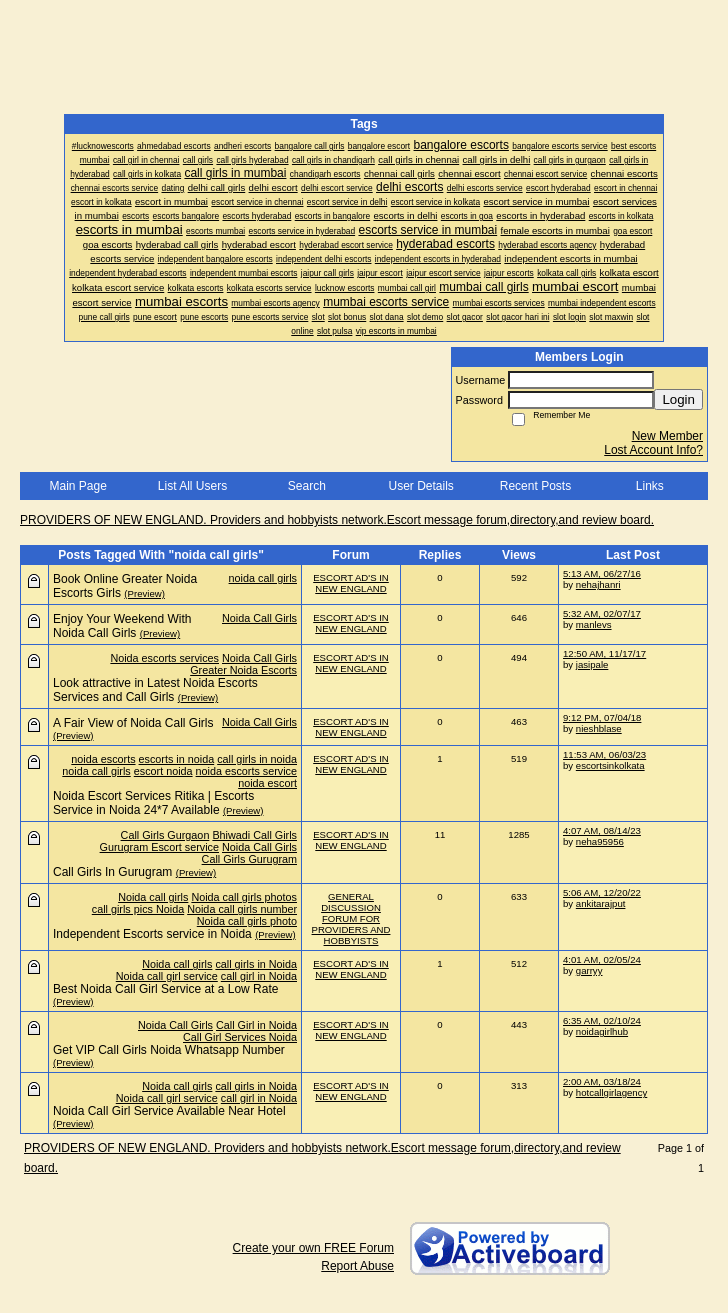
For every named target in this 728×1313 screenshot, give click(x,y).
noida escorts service (246, 771)
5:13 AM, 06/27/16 (602, 573)
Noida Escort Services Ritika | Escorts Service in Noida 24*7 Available (153, 803)
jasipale (592, 664)
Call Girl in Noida (256, 1025)
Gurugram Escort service (159, 847)
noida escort (267, 783)
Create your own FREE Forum (313, 1248)
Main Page (77, 486)
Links (650, 486)
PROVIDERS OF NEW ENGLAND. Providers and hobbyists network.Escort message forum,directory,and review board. (337, 520)
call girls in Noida (256, 964)
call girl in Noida (259, 976)
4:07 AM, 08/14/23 (602, 830)
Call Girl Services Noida (240, 1037)
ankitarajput (601, 903)
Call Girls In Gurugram (112, 872)
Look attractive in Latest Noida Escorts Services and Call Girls (155, 690)
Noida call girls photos (244, 897)
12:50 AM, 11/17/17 (604, 653)
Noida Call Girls (259, 618)
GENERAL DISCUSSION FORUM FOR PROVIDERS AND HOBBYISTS (351, 918)
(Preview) (144, 593)
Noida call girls (153, 897)
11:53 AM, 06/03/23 (604, 754)
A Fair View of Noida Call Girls (133, 723)
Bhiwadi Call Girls (254, 835)
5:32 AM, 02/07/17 (602, 613)
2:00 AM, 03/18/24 (602, 1081)
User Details (420, 486)
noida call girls (263, 578)
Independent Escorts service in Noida (152, 934)
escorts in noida (177, 759)
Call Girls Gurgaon (165, 835)
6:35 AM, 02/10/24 (602, 1020)
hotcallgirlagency (611, 1092)
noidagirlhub (602, 1031)
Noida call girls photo (247, 921)
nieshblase (599, 728)
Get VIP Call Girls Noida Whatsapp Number (169, 1050)
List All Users (192, 486)
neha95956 (600, 841)
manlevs (594, 624)
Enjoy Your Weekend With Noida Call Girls (122, 626)
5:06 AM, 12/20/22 (602, 892)
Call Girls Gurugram (249, 859)
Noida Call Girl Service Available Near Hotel (169, 1111)
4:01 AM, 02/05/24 (602, 959)
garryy (589, 970)
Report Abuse (357, 1266)
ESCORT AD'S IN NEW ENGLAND (351, 583)
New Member (667, 436)
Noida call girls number (242, 909)
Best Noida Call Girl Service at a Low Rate (165, 989)
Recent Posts (535, 486)
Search (307, 486)
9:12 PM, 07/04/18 (602, 717)
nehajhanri (598, 584)
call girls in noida (257, 759)
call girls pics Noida (138, 909)
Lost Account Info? (653, 450)
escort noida (163, 771)
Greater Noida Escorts (243, 670)
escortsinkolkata (610, 765)
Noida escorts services (164, 658)
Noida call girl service (167, 976)
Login (678, 399)
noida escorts (103, 759)
